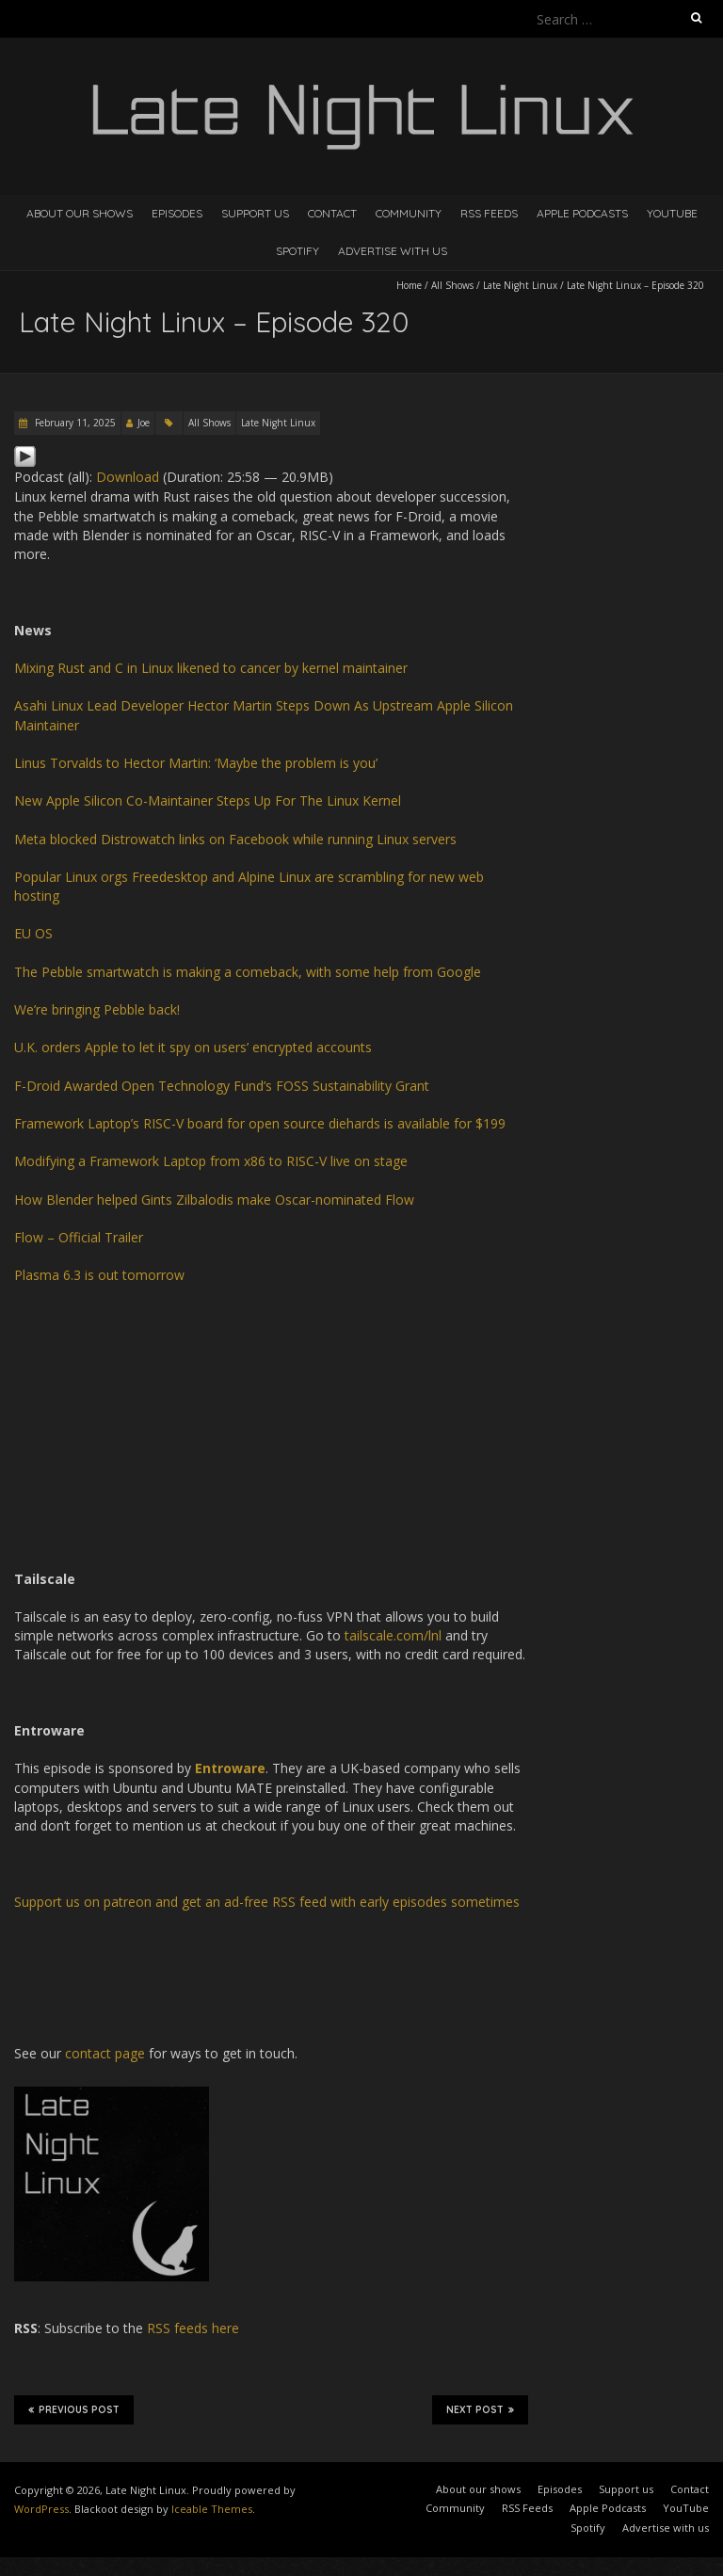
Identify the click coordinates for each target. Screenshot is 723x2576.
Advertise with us (392, 251)
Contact (332, 213)
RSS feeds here (193, 2328)
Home (409, 285)
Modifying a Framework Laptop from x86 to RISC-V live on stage (211, 1161)
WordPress (41, 2509)
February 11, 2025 (74, 422)
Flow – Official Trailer (78, 1237)
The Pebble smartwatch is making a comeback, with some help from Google (247, 972)
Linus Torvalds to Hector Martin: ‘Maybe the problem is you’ (196, 763)
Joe (143, 422)
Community (409, 213)
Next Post (480, 2409)
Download (127, 477)
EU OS (33, 933)
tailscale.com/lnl (393, 1635)
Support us (255, 213)
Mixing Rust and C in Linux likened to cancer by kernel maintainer (211, 668)
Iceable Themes (211, 2509)
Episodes (177, 213)
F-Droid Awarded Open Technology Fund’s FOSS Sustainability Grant (221, 1086)
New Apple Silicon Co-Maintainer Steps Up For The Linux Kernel (207, 800)
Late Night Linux (520, 285)
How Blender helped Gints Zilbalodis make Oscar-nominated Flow (214, 1199)
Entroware (230, 1768)
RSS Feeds (489, 213)
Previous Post (74, 2409)
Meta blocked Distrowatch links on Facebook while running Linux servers (235, 839)
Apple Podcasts (582, 213)
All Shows (452, 285)
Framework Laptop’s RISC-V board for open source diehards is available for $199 (260, 1123)
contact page (105, 2053)
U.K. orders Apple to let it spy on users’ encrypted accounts (193, 1047)
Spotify (297, 251)
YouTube (672, 213)
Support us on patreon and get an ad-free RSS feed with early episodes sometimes (267, 1902)
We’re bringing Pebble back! (97, 1009)
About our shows (79, 213)
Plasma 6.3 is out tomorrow (99, 1275)
